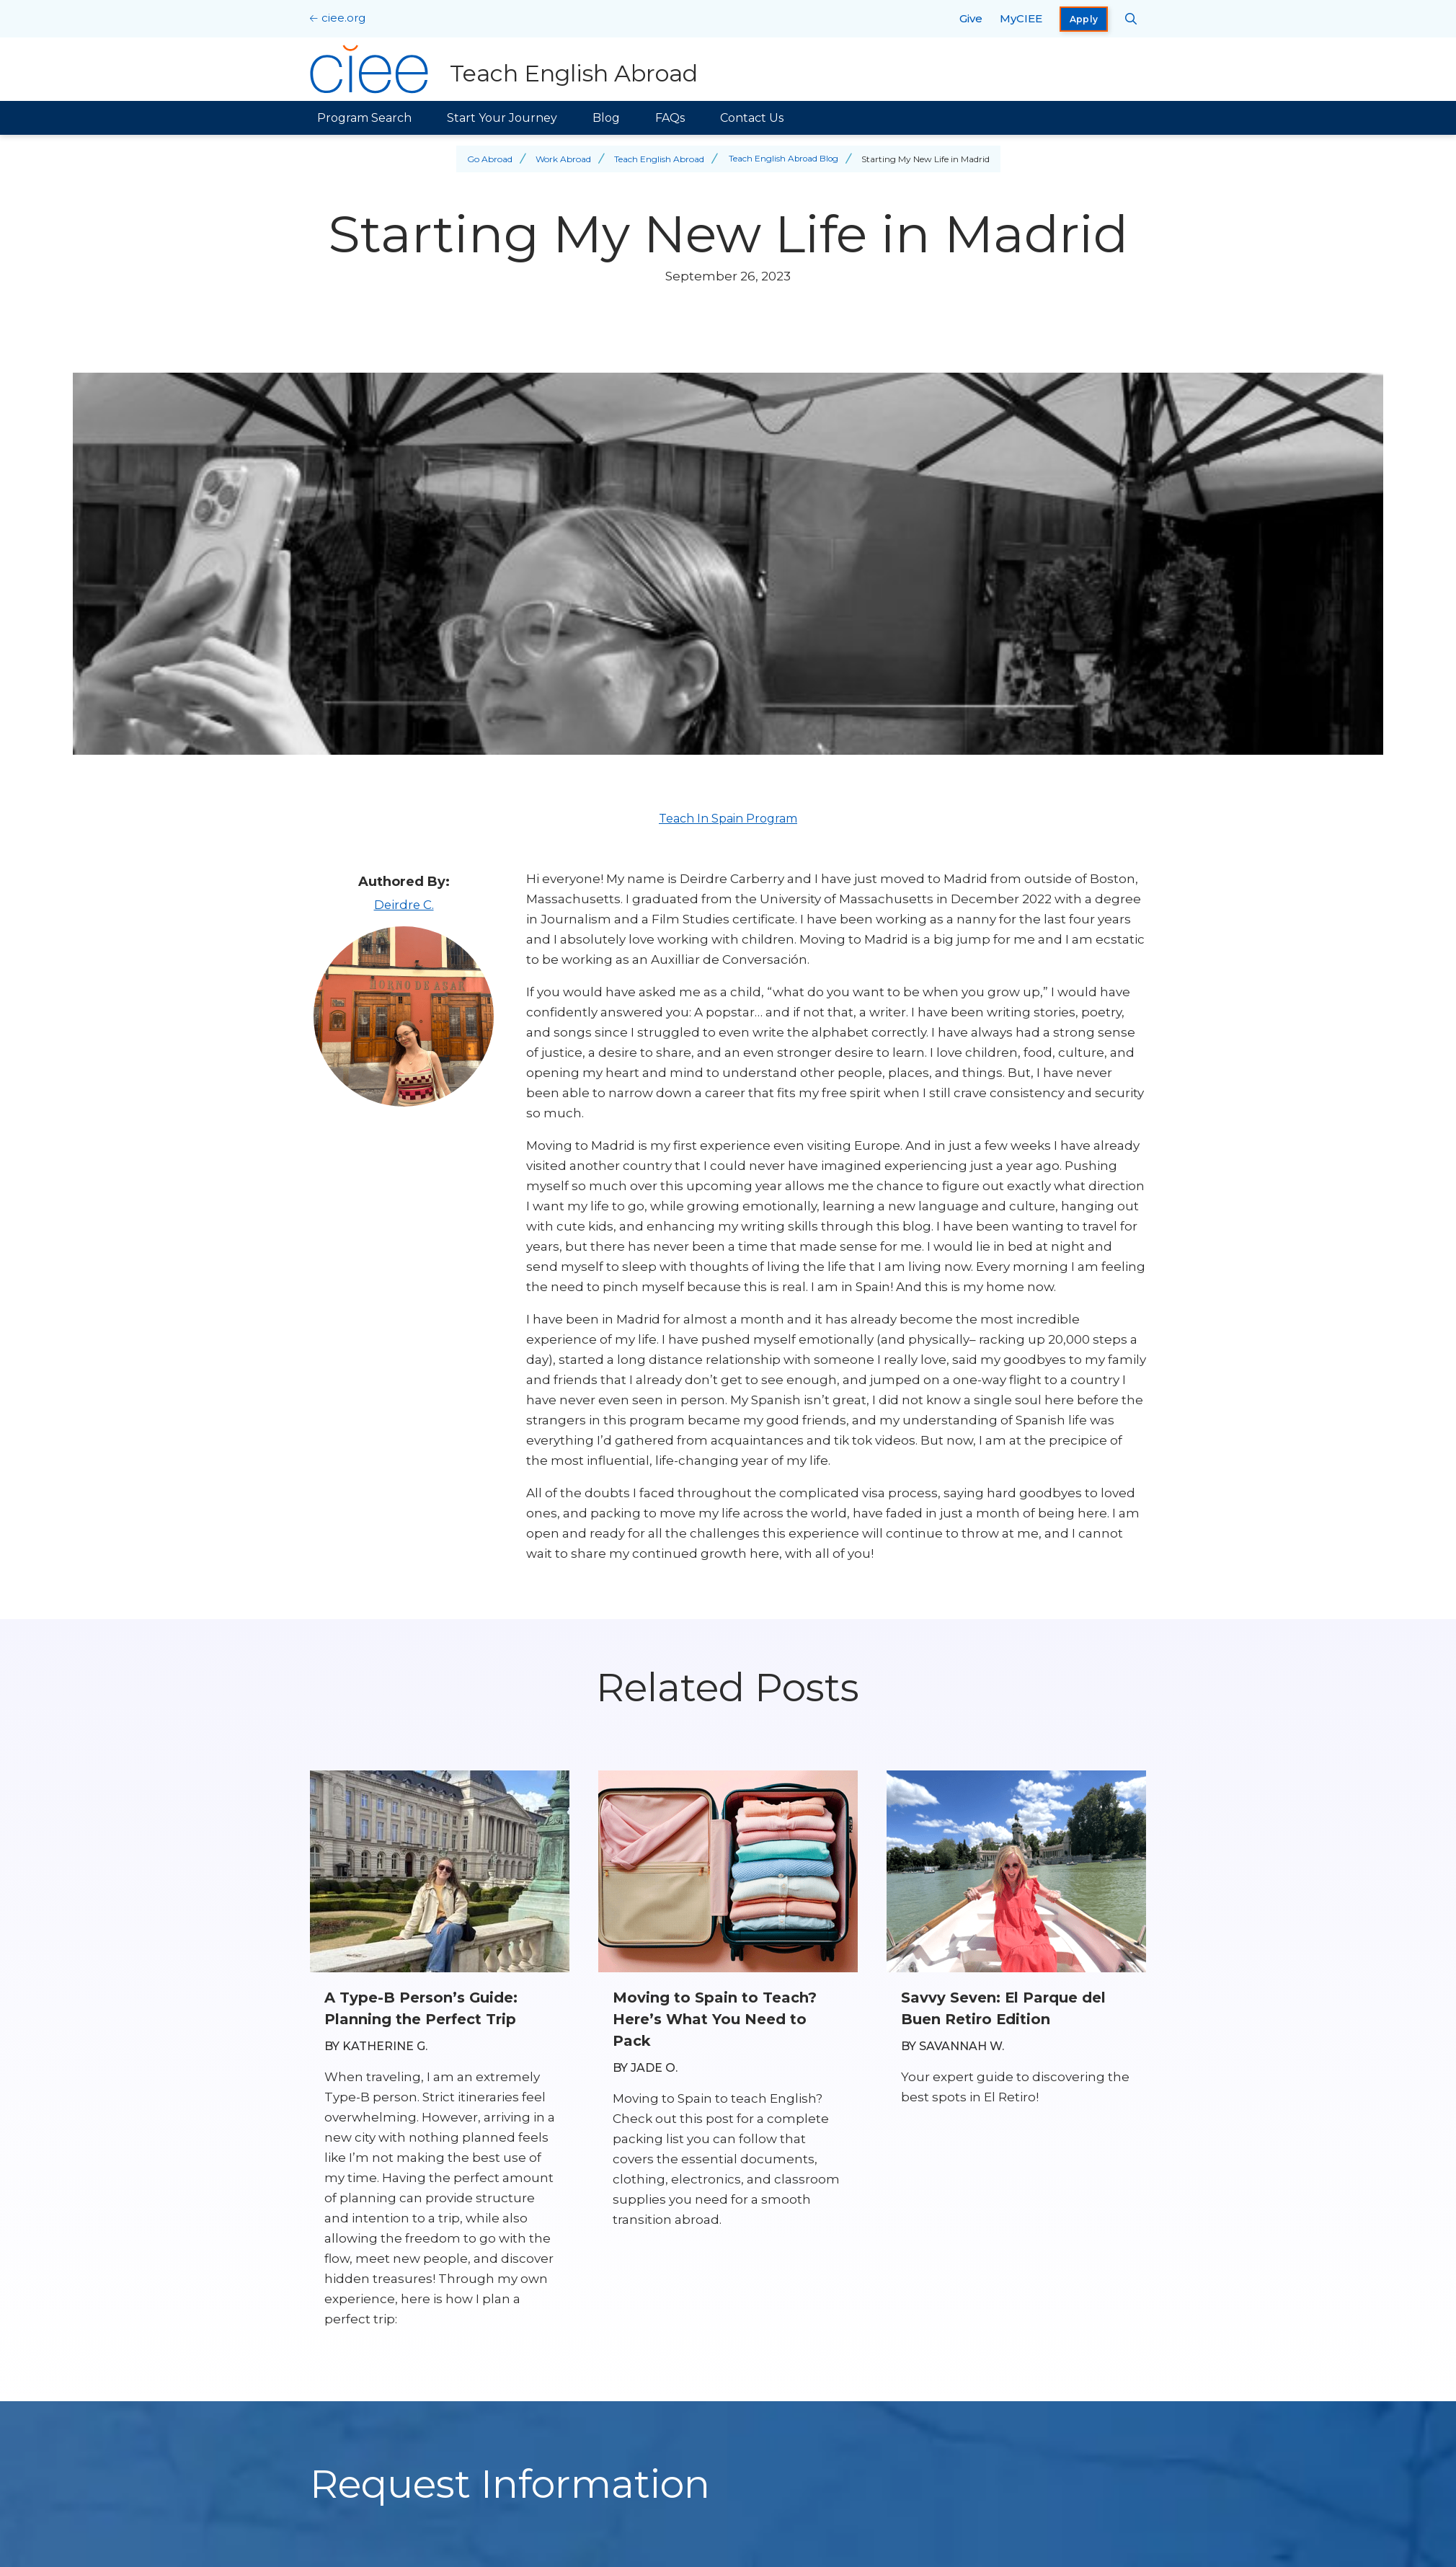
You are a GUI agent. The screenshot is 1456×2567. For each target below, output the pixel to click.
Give (970, 18)
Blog (606, 118)
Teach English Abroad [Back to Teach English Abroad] (658, 159)
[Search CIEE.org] (1131, 18)
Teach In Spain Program (728, 818)
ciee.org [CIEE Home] (343, 18)
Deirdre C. (404, 904)
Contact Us (752, 118)
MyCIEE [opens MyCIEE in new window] (1021, 18)
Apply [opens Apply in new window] (1084, 19)
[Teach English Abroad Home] (504, 69)
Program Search (364, 118)
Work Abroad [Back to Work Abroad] (562, 159)
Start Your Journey (502, 118)
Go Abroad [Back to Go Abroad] (488, 159)
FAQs (670, 118)
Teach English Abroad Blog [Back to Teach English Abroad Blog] (783, 159)
